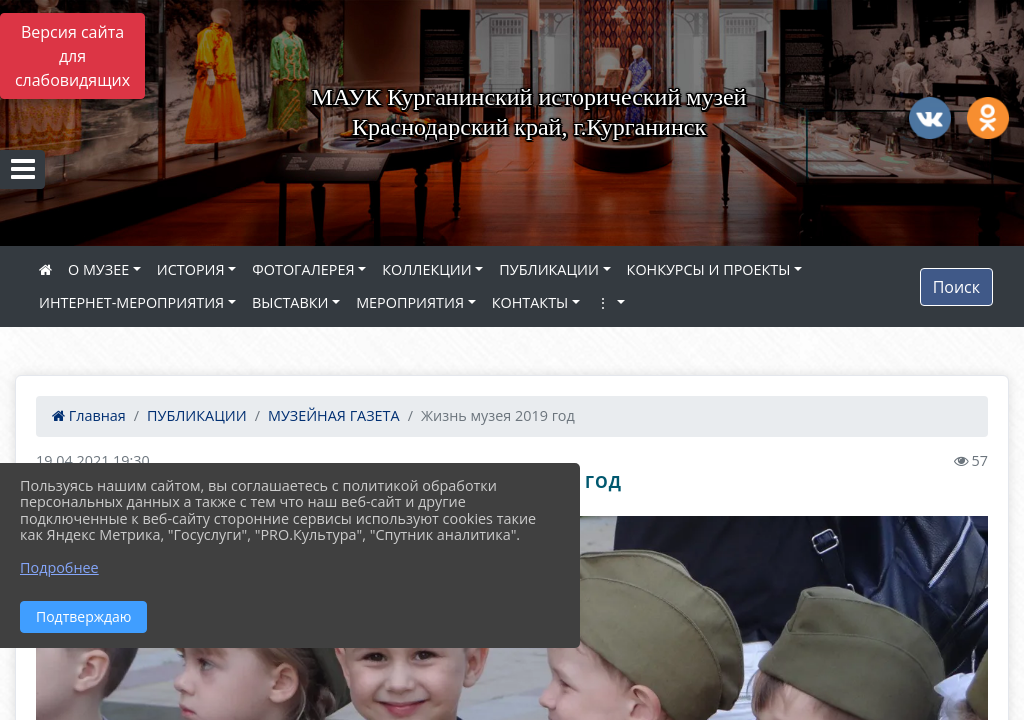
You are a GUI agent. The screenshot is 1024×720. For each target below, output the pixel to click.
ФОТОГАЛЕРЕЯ (303, 269)
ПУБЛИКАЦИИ (549, 269)
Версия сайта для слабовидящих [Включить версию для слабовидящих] (72, 56)
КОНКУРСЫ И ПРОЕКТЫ (709, 269)
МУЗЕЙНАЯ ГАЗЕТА (334, 415)
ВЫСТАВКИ (290, 302)
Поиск (956, 287)
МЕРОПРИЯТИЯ (410, 302)
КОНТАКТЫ (530, 302)
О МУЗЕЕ (98, 269)
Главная (89, 415)
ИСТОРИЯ (191, 269)
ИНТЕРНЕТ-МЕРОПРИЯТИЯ (131, 302)
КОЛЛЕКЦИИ (426, 269)
